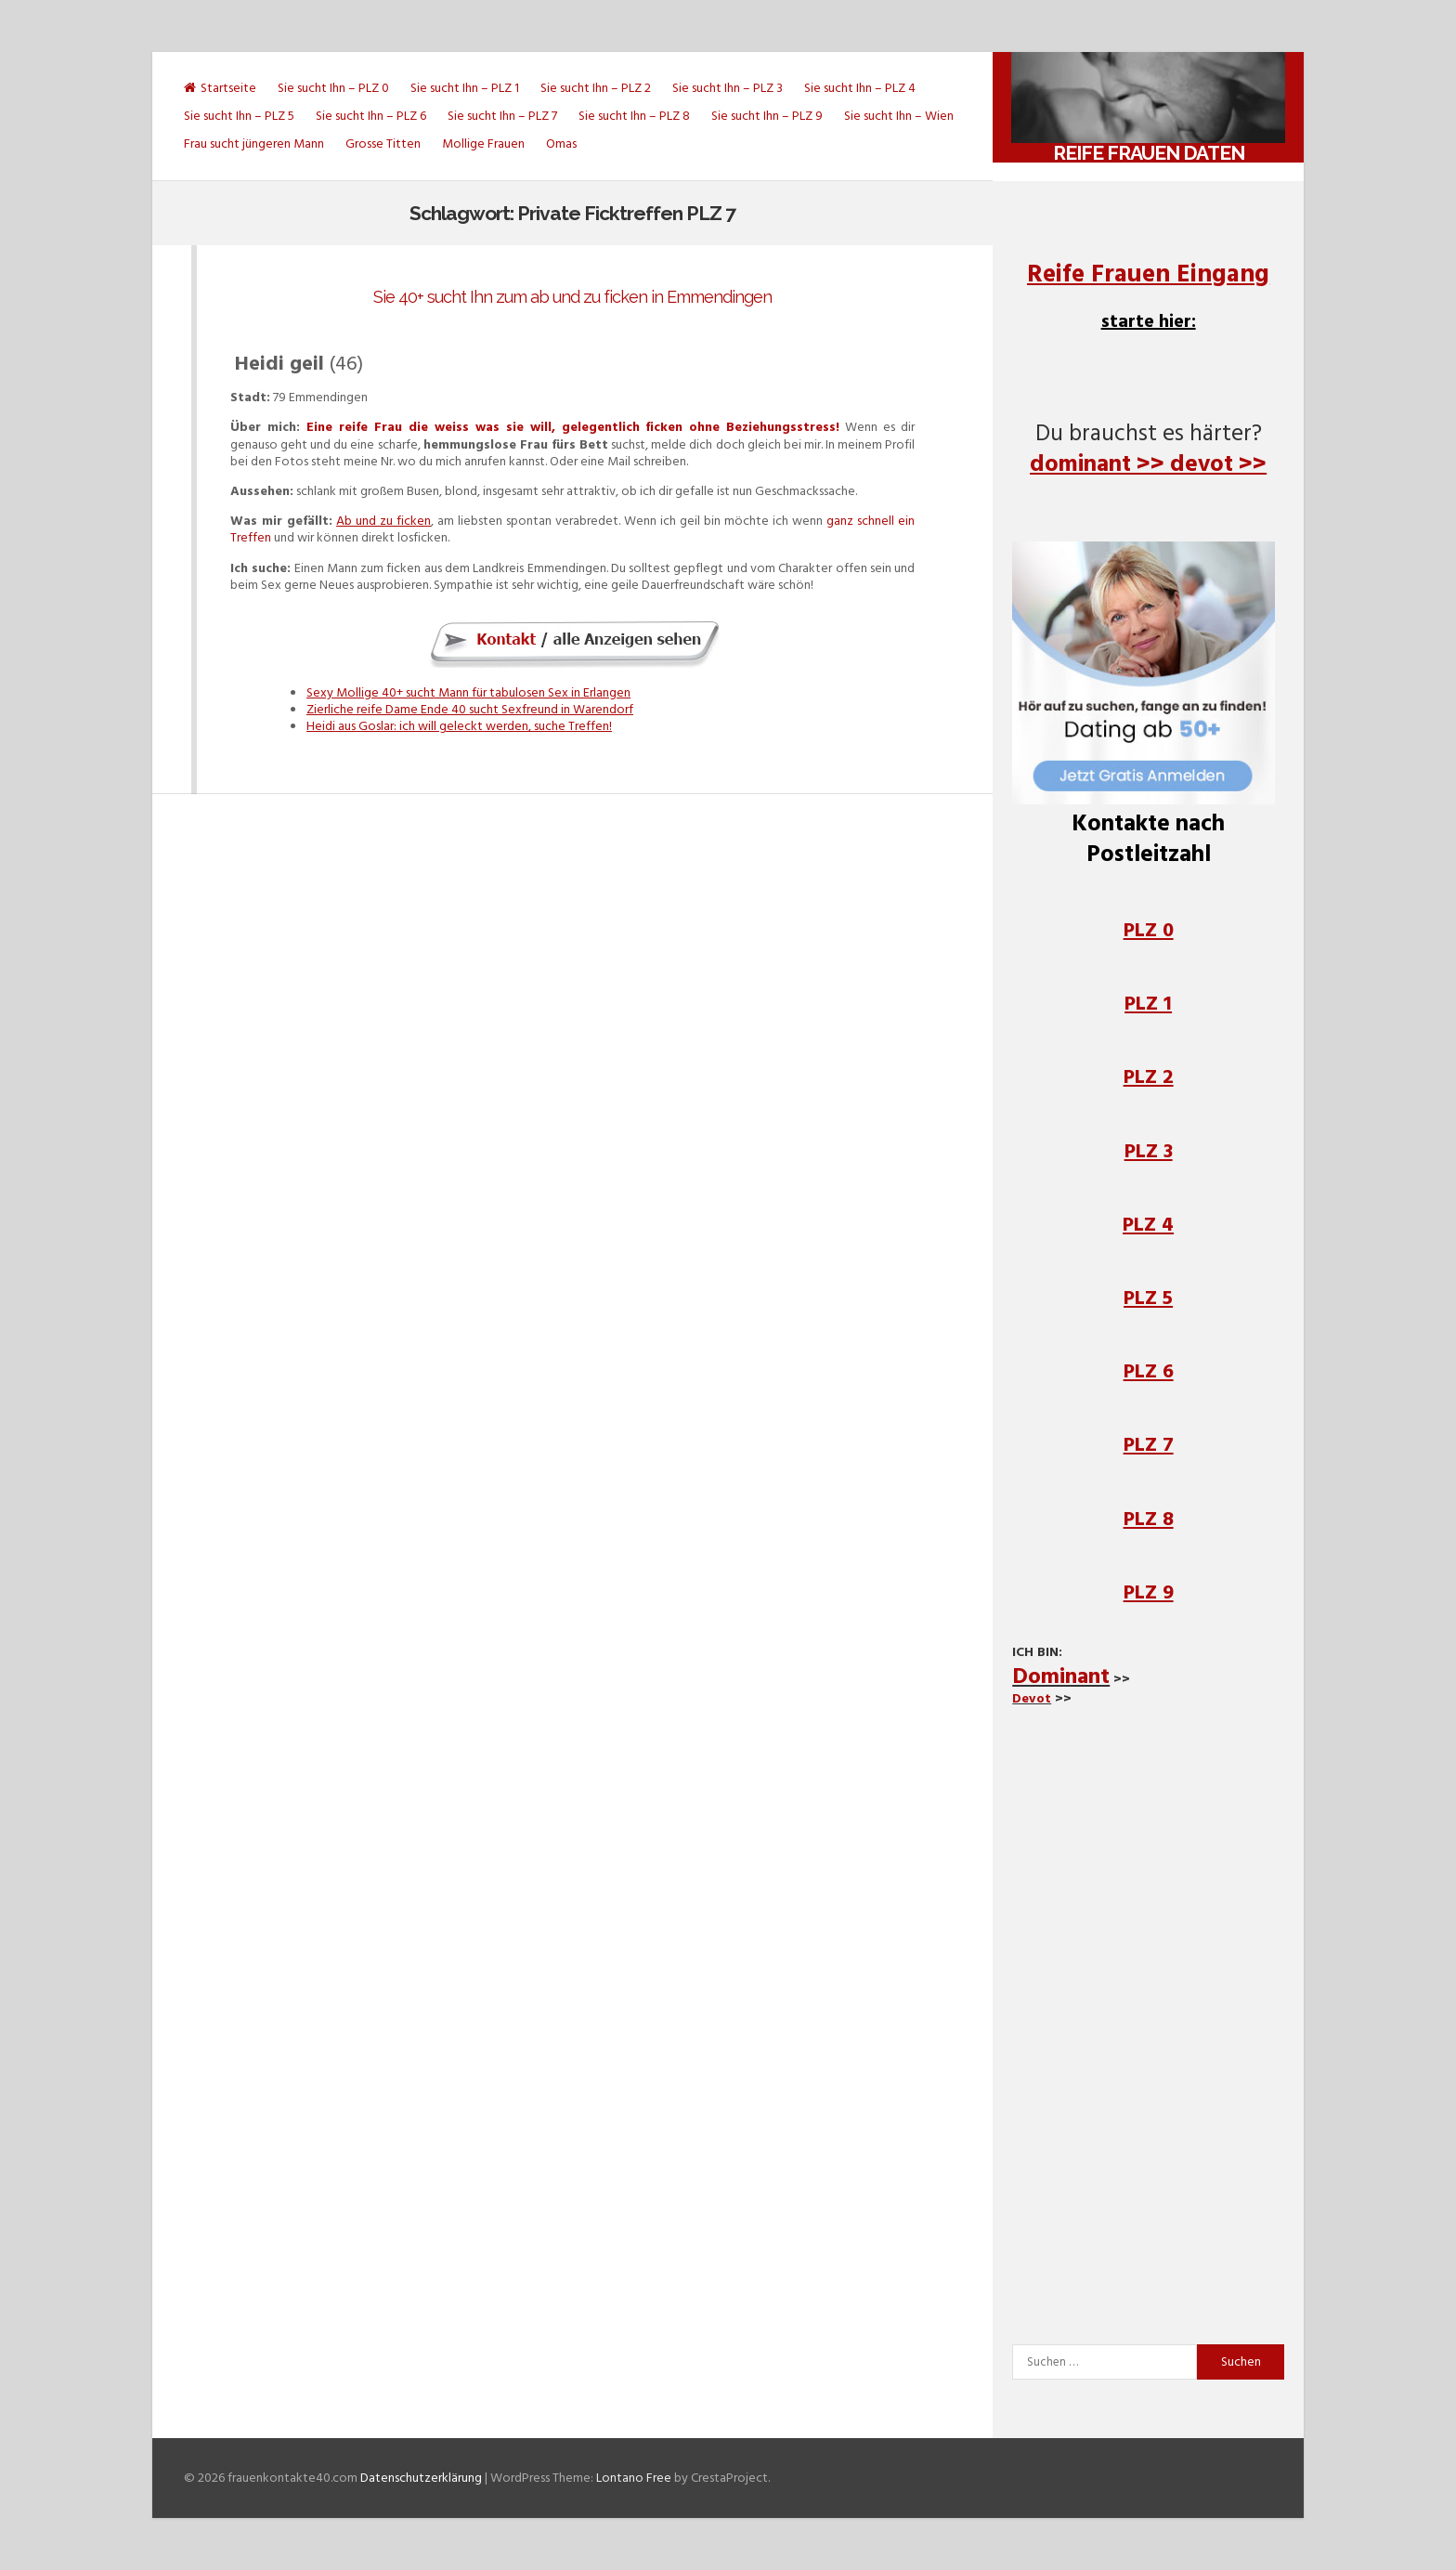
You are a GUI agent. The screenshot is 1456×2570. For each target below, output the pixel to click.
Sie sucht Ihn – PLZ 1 (464, 87)
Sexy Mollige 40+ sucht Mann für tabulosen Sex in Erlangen (468, 692)
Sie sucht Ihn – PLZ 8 (634, 115)
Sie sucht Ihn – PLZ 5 (239, 115)
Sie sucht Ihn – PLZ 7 (502, 115)
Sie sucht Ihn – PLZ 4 (860, 87)
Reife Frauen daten (1148, 152)
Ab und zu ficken (383, 520)
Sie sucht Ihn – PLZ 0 (333, 87)
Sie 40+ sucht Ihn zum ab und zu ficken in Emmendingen (572, 297)
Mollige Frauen (483, 143)
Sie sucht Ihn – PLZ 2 (595, 87)
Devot (1031, 1698)
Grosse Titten (383, 143)
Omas (561, 143)
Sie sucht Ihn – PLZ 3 (727, 87)
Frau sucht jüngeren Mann (254, 143)
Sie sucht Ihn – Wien (899, 115)
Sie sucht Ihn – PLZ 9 (767, 115)
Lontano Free (633, 2477)
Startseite (220, 87)
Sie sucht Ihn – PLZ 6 (371, 115)
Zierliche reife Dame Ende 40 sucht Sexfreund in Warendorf (469, 709)
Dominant (1061, 1676)
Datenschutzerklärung (421, 2477)
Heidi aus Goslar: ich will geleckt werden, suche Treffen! (459, 726)
